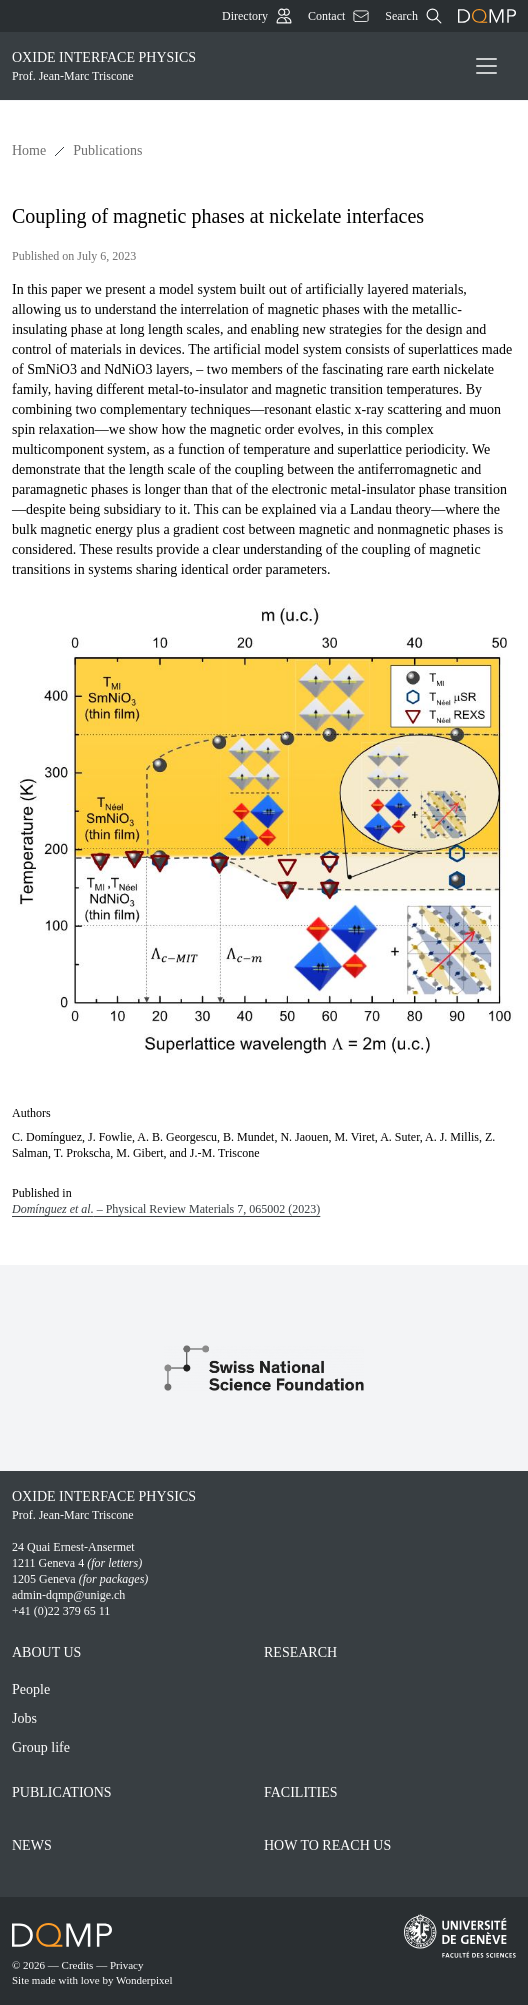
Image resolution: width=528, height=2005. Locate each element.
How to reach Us (327, 1845)
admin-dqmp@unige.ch (68, 1595)
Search (413, 16)
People (31, 1689)
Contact (338, 16)
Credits (78, 1965)
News (32, 1845)
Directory (257, 16)
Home (29, 150)
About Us (46, 1652)
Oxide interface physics (228, 67)
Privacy (127, 1965)
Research (300, 1652)
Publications (107, 150)
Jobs (24, 1718)
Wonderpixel (144, 1980)
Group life (41, 1747)
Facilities (301, 1792)
